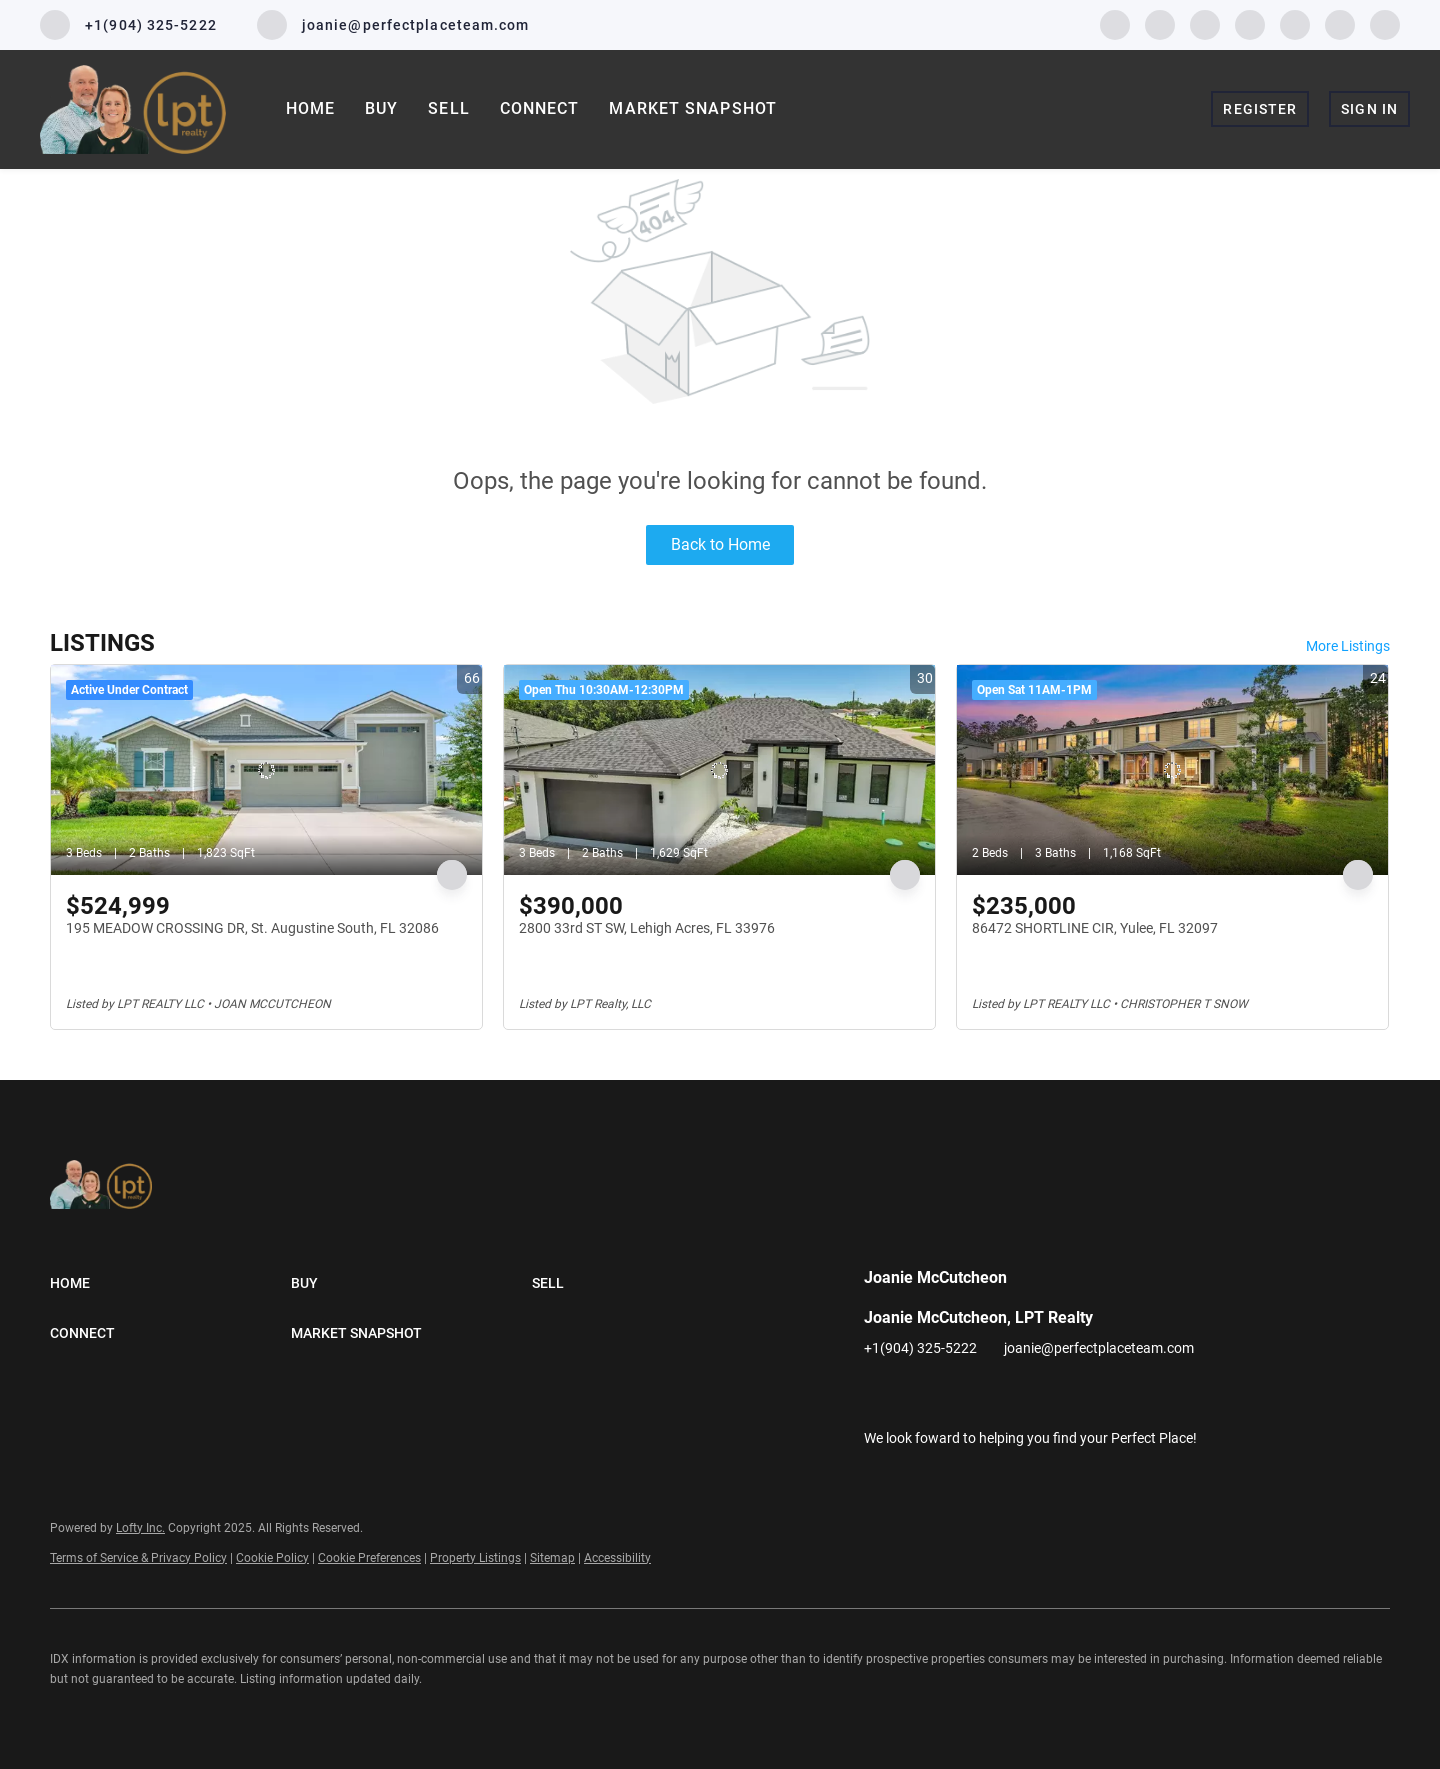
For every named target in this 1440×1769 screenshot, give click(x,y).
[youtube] (1295, 23)
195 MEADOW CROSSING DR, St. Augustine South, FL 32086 (252, 928)
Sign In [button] (1369, 109)
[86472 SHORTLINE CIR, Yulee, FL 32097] (1172, 770)
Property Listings (475, 1558)
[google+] (1385, 23)
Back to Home (720, 544)
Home (310, 108)
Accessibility (617, 1558)
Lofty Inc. (140, 1528)
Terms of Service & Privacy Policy (138, 1558)
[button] (170, 1283)
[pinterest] (1340, 23)
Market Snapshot (693, 108)
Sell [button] (448, 108)
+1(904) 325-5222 (920, 1348)
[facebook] (1115, 23)
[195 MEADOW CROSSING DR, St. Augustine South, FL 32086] (266, 770)
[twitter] (1205, 23)
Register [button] (1260, 109)
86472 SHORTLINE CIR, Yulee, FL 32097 (1095, 928)
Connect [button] (540, 108)
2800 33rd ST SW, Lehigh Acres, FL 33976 (647, 928)
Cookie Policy (272, 1558)
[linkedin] (1160, 23)
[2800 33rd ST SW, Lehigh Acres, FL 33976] (719, 770)
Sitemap (552, 1558)
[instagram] (1250, 23)
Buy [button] (381, 108)
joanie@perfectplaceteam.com (1099, 1348)
